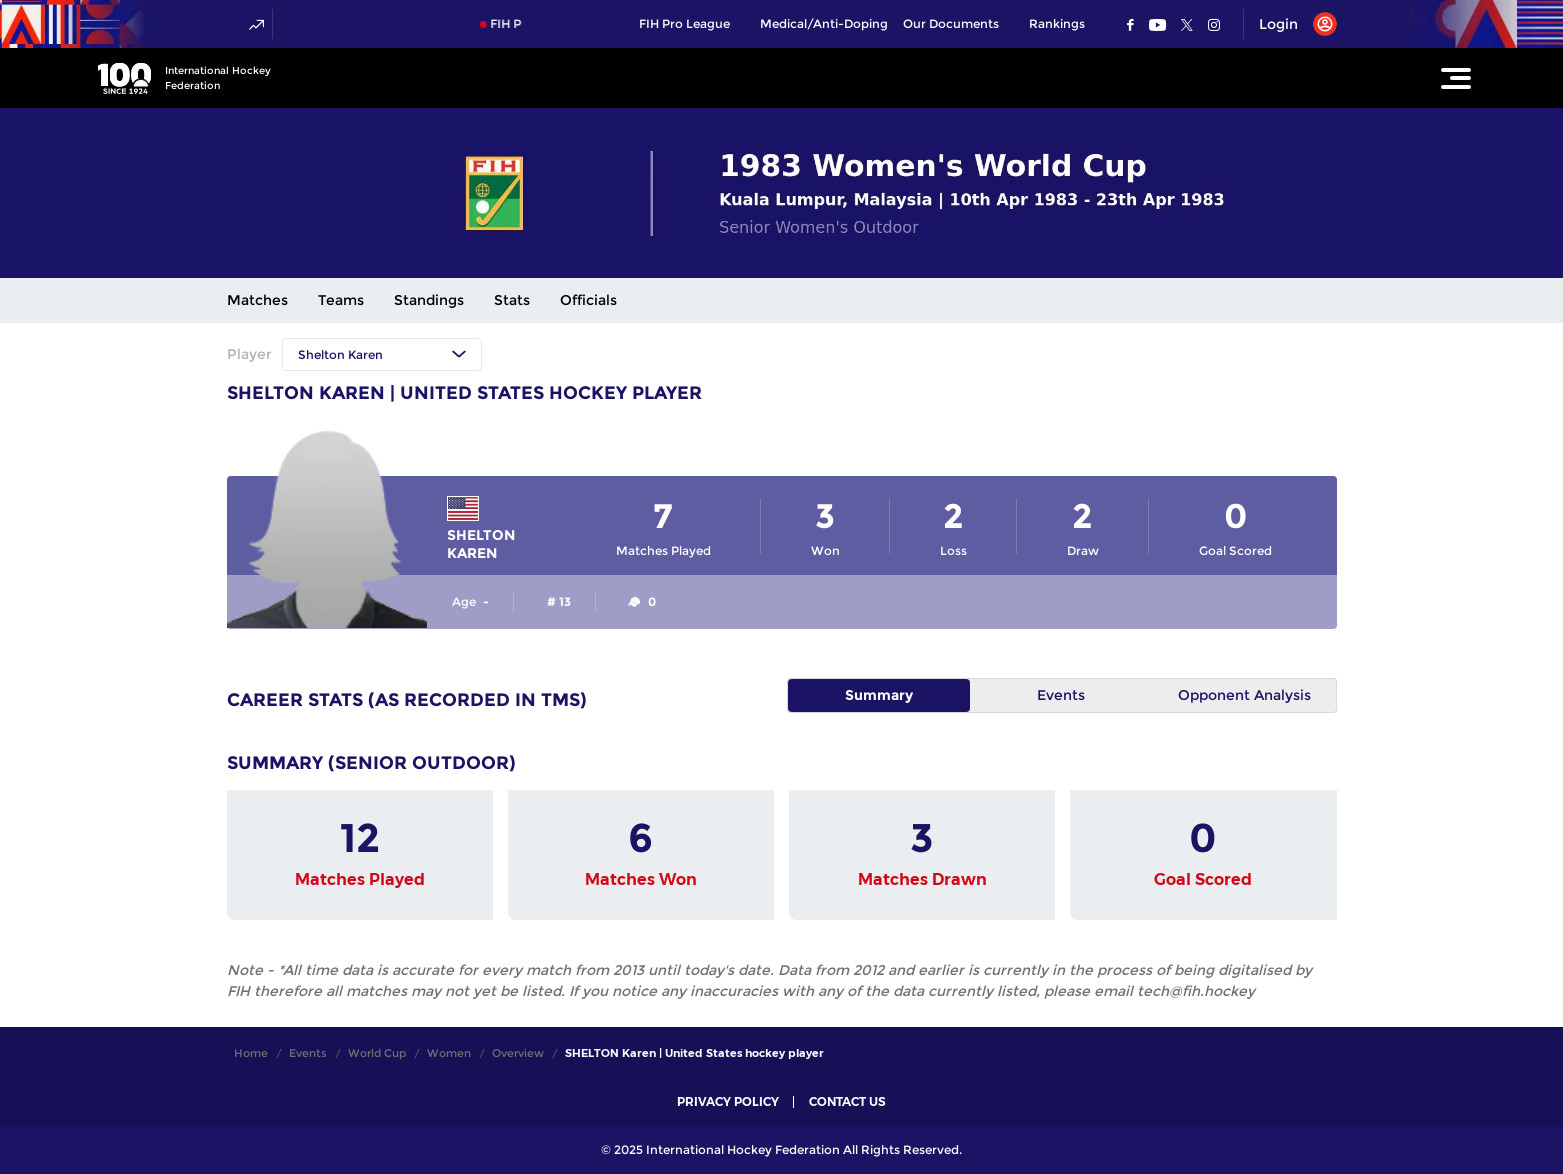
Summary (879, 695)
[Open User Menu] (1290, 24)
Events (1061, 695)
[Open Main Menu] (1456, 78)
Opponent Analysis (1244, 695)
